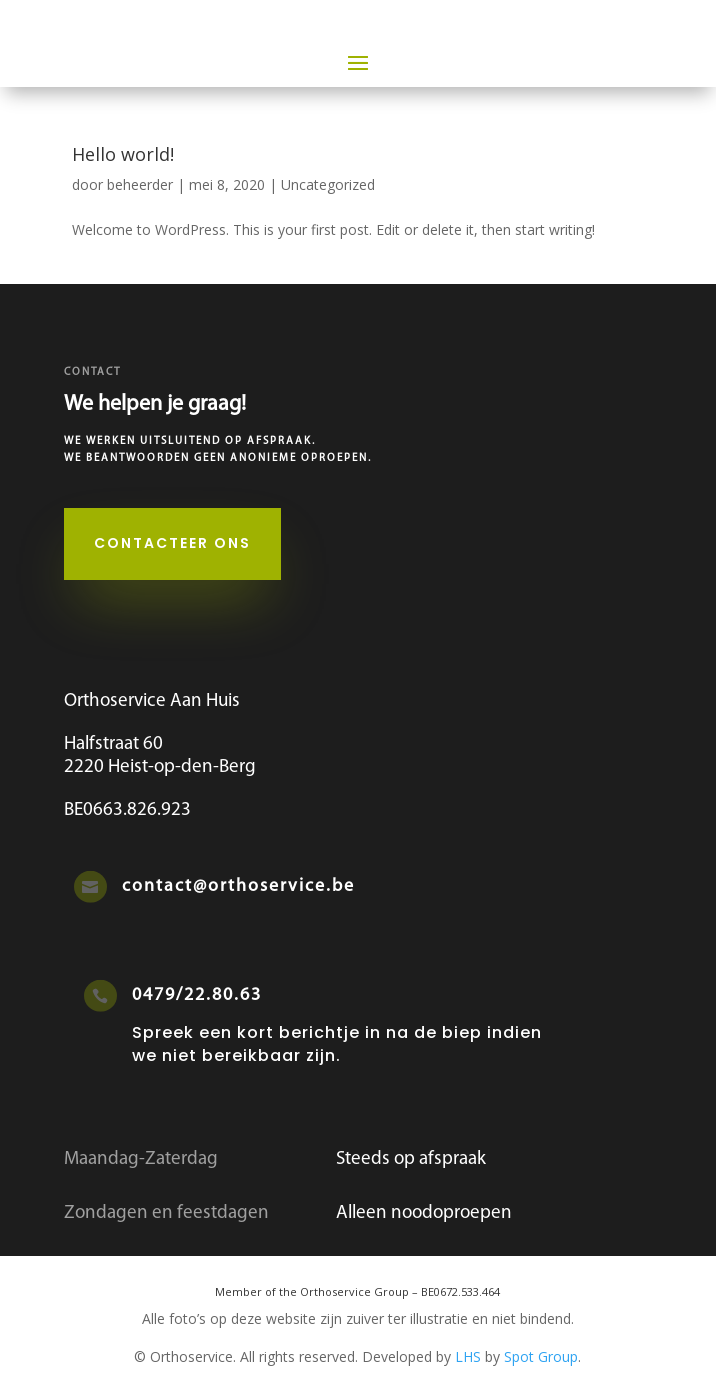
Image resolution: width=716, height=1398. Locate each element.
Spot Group (541, 1356)
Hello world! (123, 154)
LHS (468, 1356)
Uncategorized (328, 184)
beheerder (140, 184)
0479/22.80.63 (197, 995)
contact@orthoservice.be (238, 886)
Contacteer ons (172, 543)
